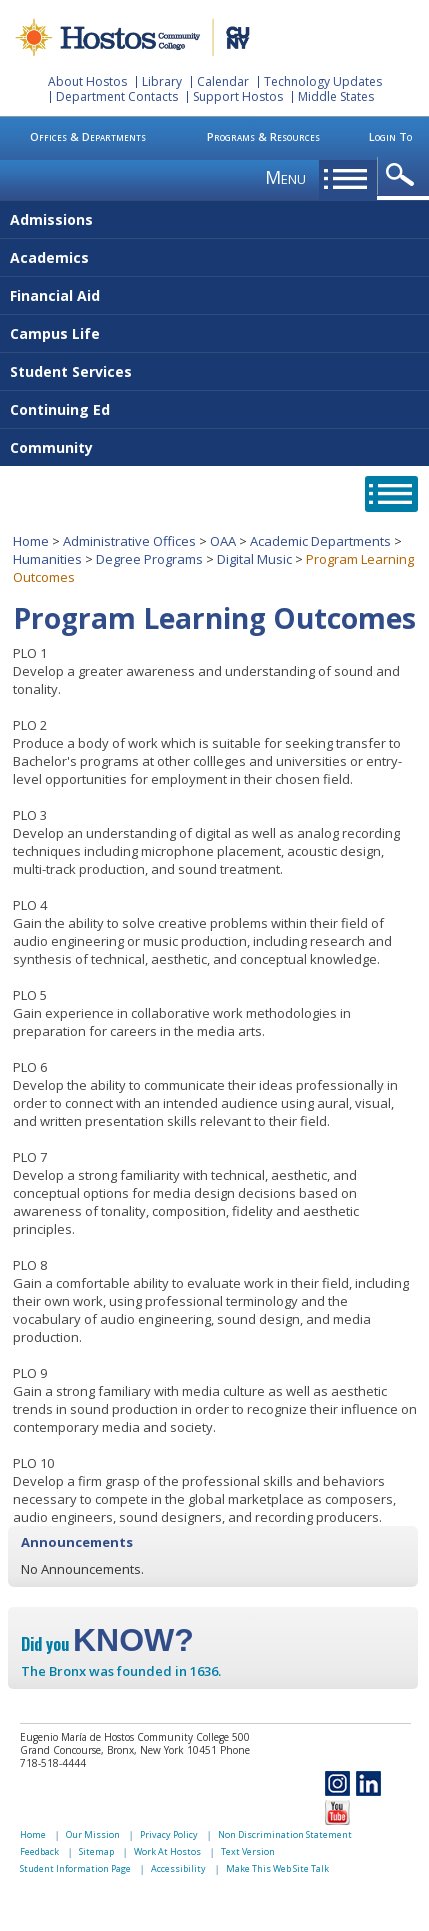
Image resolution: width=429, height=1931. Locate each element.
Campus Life (55, 333)
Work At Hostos (167, 1851)
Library (162, 81)
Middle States (336, 96)
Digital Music (254, 559)
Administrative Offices (129, 541)
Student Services (71, 371)
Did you (107, 1644)
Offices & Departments (88, 136)
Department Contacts (117, 96)
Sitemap (96, 1851)
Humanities (47, 559)
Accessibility (178, 1868)
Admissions (51, 219)
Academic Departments (320, 541)
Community (51, 447)
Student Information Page (75, 1868)
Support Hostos (238, 96)
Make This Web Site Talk (277, 1868)
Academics (49, 257)
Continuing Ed (60, 409)
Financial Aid (55, 295)
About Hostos (87, 81)
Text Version (248, 1851)
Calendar (223, 81)
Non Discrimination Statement (285, 1834)
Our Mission (93, 1834)
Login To (390, 136)
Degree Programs (149, 559)
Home (31, 541)
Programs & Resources (263, 136)
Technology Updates (323, 81)
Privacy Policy (169, 1834)
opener (403, 175)
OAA (223, 541)
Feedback (39, 1851)
